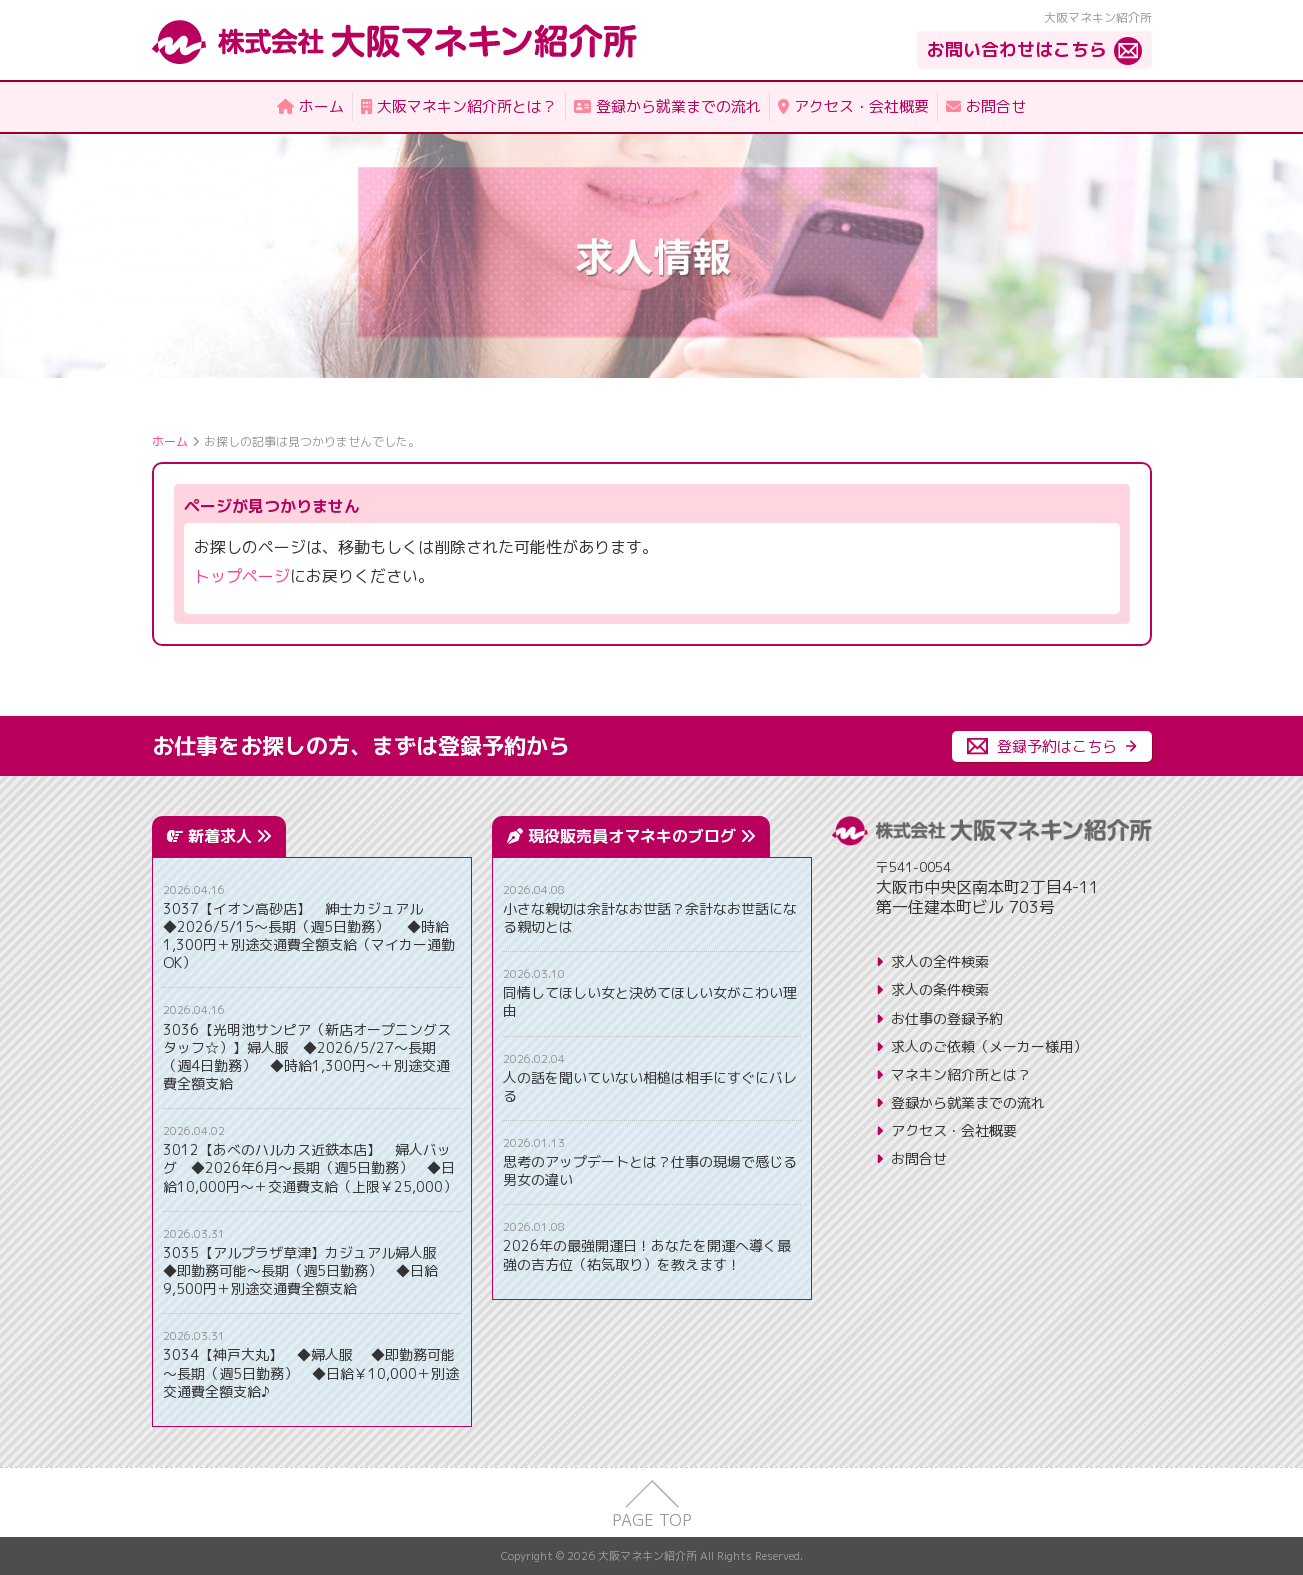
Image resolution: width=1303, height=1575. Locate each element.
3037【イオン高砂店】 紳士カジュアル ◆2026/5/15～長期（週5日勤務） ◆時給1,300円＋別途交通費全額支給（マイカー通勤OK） (309, 936)
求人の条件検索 (940, 989)
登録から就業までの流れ (968, 1102)
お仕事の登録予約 (947, 1018)
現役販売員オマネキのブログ (641, 836)
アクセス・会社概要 (954, 1130)
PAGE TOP (652, 1520)
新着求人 (229, 836)
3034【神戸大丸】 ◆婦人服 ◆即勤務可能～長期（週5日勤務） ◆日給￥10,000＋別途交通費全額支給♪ (311, 1373)
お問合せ (919, 1158)
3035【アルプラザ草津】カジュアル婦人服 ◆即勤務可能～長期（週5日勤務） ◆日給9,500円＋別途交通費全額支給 (307, 1271)
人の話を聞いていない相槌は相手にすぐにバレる (650, 1087)
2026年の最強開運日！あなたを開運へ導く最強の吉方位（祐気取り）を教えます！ (647, 1255)
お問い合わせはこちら (1017, 49)
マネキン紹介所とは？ (961, 1074)
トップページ (242, 576)
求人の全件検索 (940, 961)
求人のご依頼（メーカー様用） (989, 1046)
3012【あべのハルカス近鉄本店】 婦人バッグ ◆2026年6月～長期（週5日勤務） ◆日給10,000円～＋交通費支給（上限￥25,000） (310, 1168)
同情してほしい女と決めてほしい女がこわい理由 (650, 1002)
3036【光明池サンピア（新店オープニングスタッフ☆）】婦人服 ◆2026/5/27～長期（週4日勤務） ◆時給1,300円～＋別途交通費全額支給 (307, 1057)
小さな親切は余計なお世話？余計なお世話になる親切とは (650, 918)
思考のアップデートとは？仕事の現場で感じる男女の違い (650, 1171)
